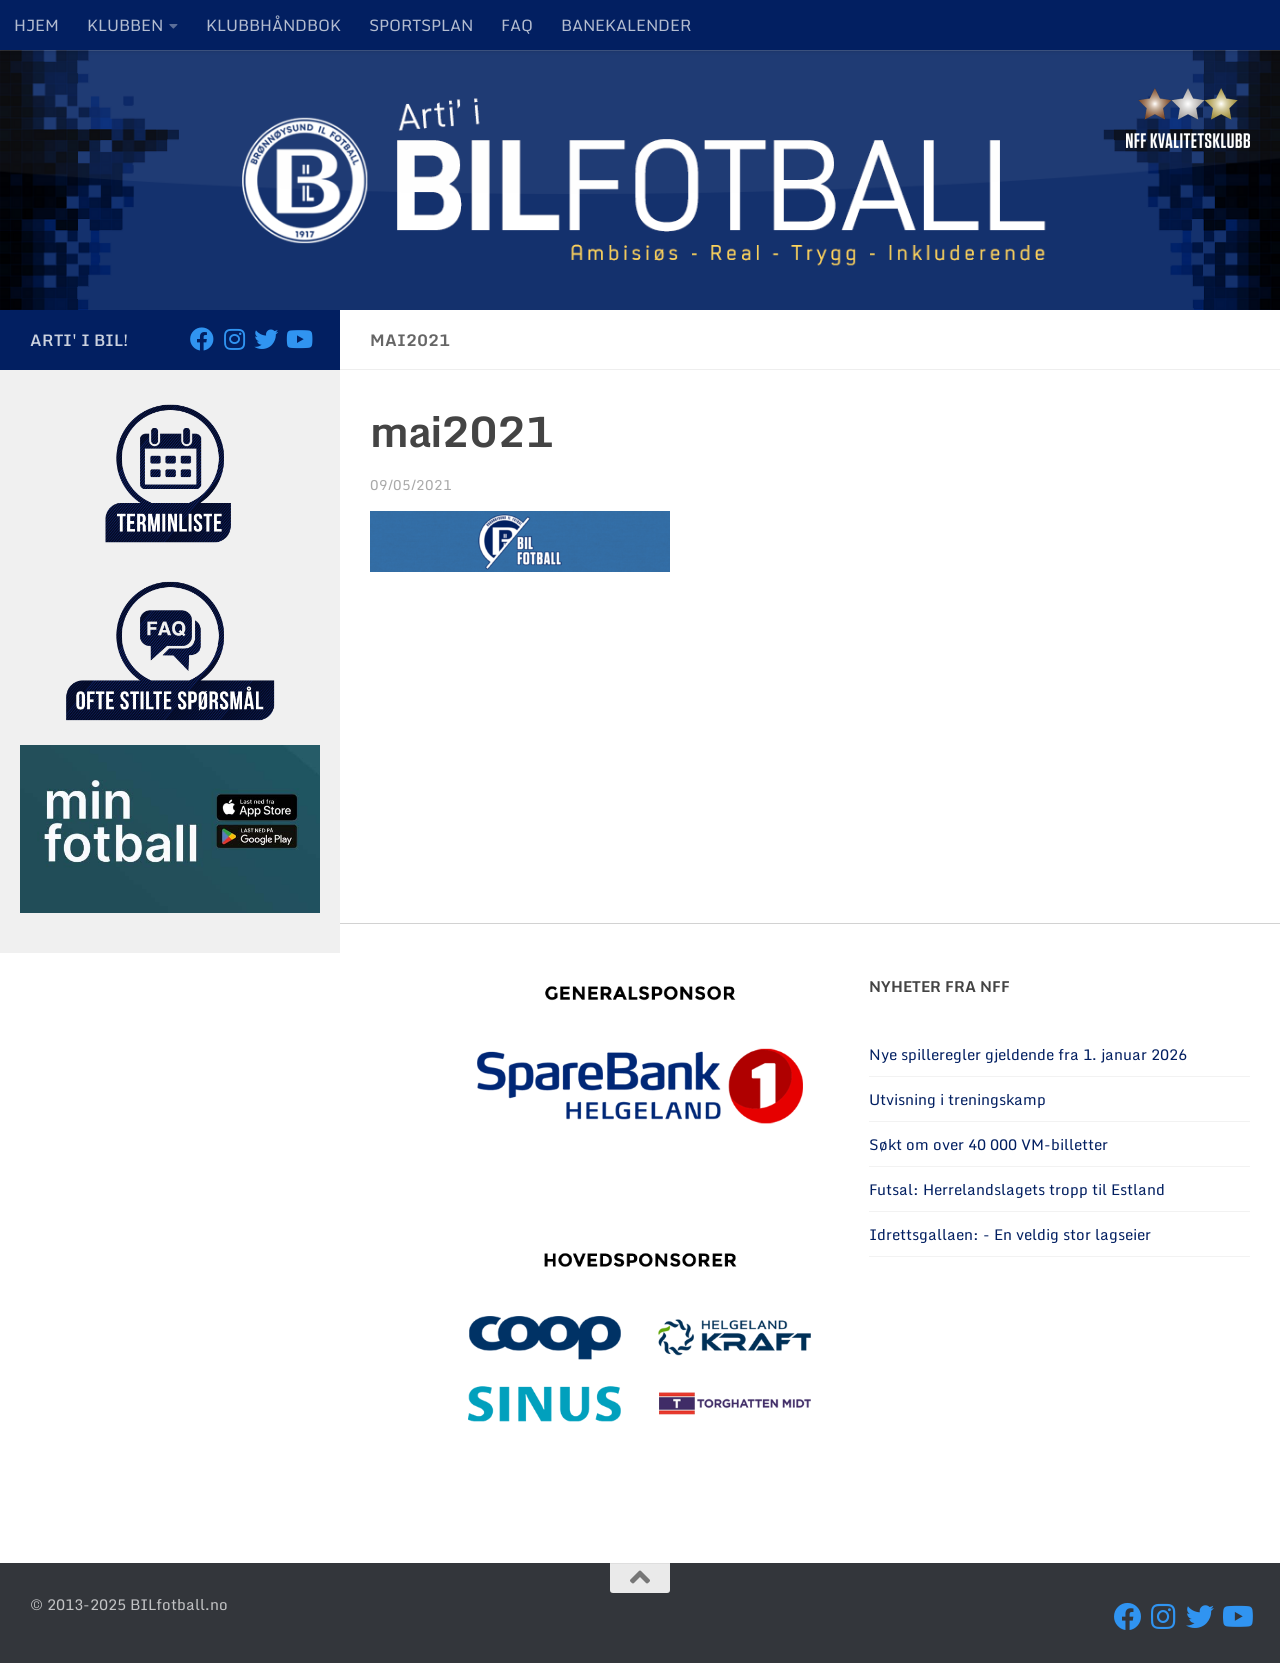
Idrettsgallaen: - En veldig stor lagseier (1010, 1234)
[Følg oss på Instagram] (234, 339)
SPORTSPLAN (421, 25)
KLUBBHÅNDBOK (273, 25)
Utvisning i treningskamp (957, 1099)
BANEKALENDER (626, 25)
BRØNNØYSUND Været (1059, 1400)
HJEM (36, 25)
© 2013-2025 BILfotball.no (129, 1604)
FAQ (517, 25)
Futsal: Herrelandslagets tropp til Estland (1017, 1189)
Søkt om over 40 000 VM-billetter (988, 1144)
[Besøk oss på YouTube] (298, 339)
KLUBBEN (125, 25)
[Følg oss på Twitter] (266, 339)
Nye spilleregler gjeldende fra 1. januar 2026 (1028, 1054)
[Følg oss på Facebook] (202, 339)
